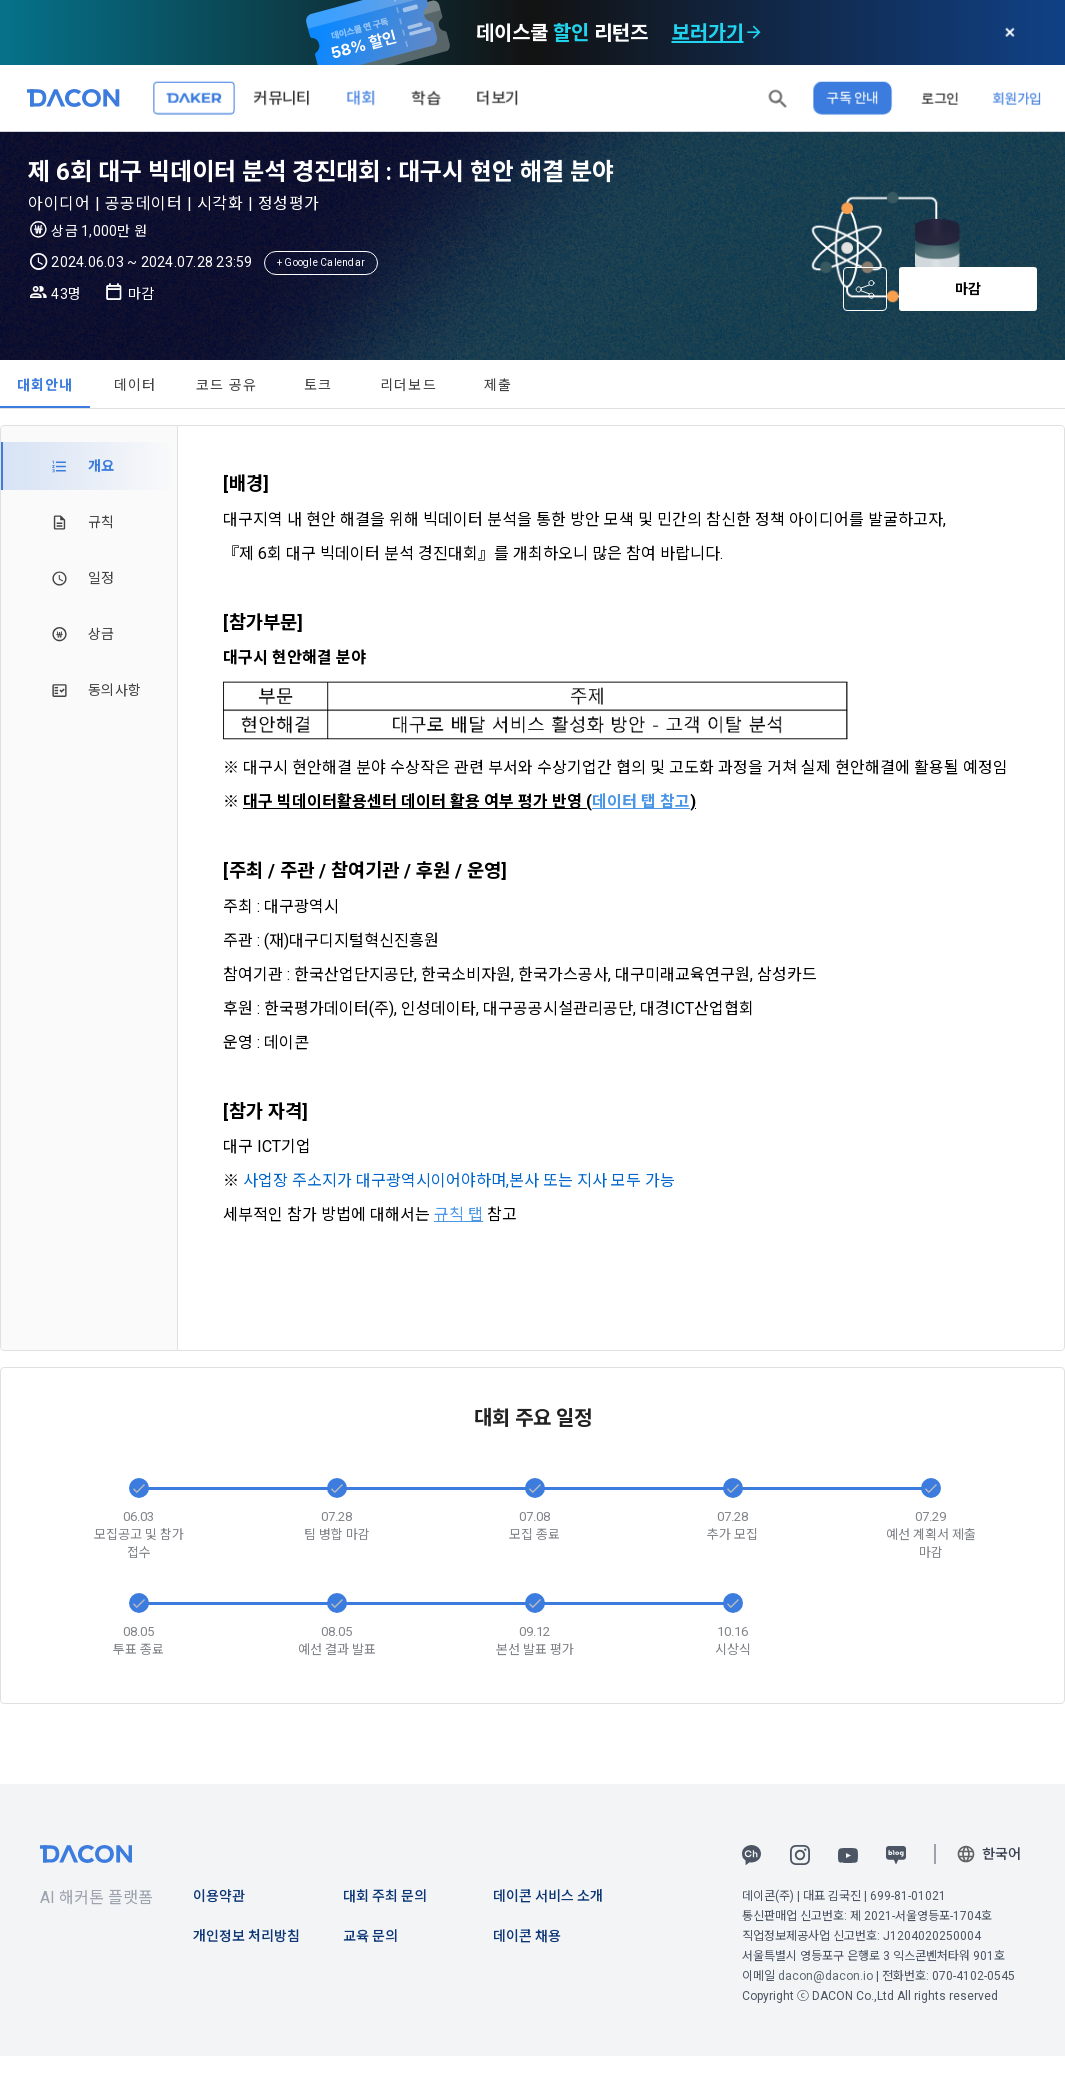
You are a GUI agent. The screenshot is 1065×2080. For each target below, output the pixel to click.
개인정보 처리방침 (246, 1936)
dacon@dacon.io (825, 1976)
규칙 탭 (458, 1214)
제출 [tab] (498, 385)
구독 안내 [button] (852, 98)
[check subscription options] (754, 33)
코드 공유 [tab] (226, 385)
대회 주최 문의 (385, 1896)
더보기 (498, 97)
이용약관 (219, 1896)
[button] (778, 98)
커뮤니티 (282, 97)
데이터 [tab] (135, 385)
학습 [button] (426, 97)
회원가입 (1017, 98)
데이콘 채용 (527, 1936)
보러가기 (708, 33)
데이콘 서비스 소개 (548, 1896)
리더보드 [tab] (408, 385)
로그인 (940, 98)
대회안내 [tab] (45, 385)
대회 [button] (361, 97)
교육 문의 (370, 1936)
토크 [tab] (318, 385)
